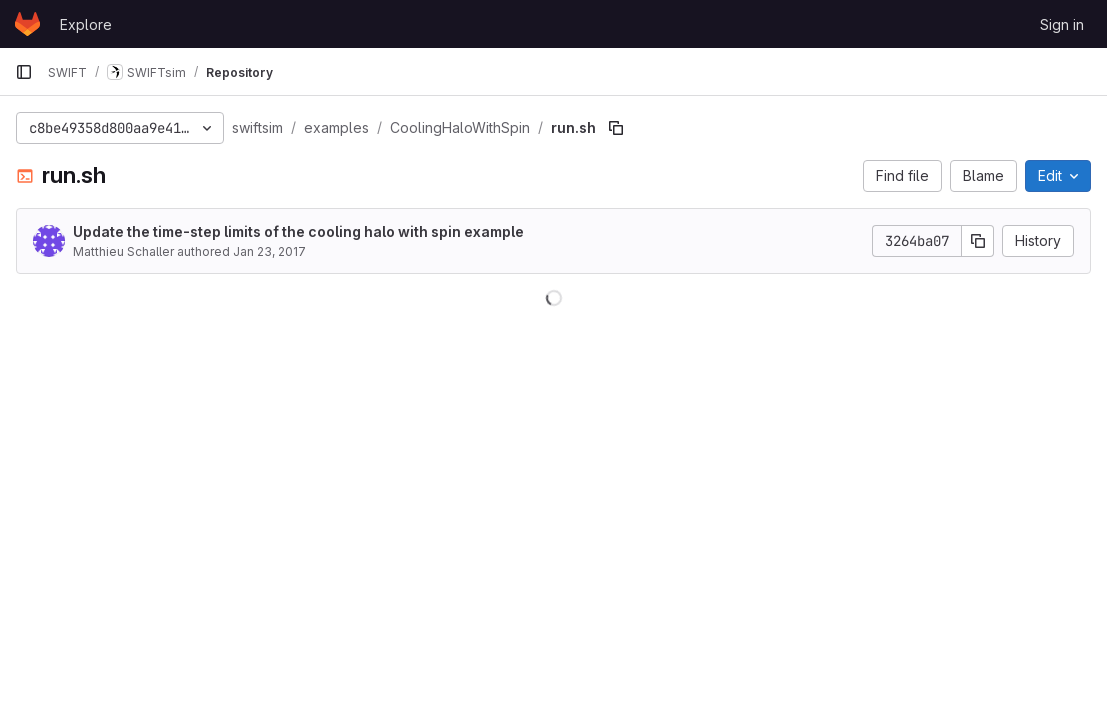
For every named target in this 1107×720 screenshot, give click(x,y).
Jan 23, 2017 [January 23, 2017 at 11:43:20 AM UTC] (269, 251)
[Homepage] (27, 24)
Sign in (1062, 24)
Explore (86, 24)
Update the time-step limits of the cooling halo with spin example (298, 231)
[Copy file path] (616, 128)
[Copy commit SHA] (978, 241)
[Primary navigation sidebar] (24, 72)
